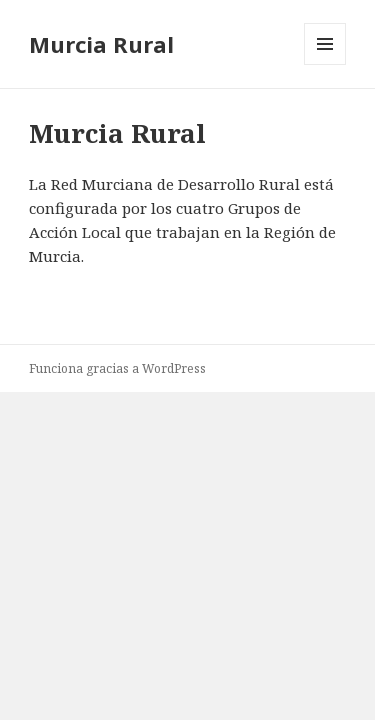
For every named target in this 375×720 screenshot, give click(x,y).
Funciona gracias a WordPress (117, 368)
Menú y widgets (325, 64)
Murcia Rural (101, 44)
